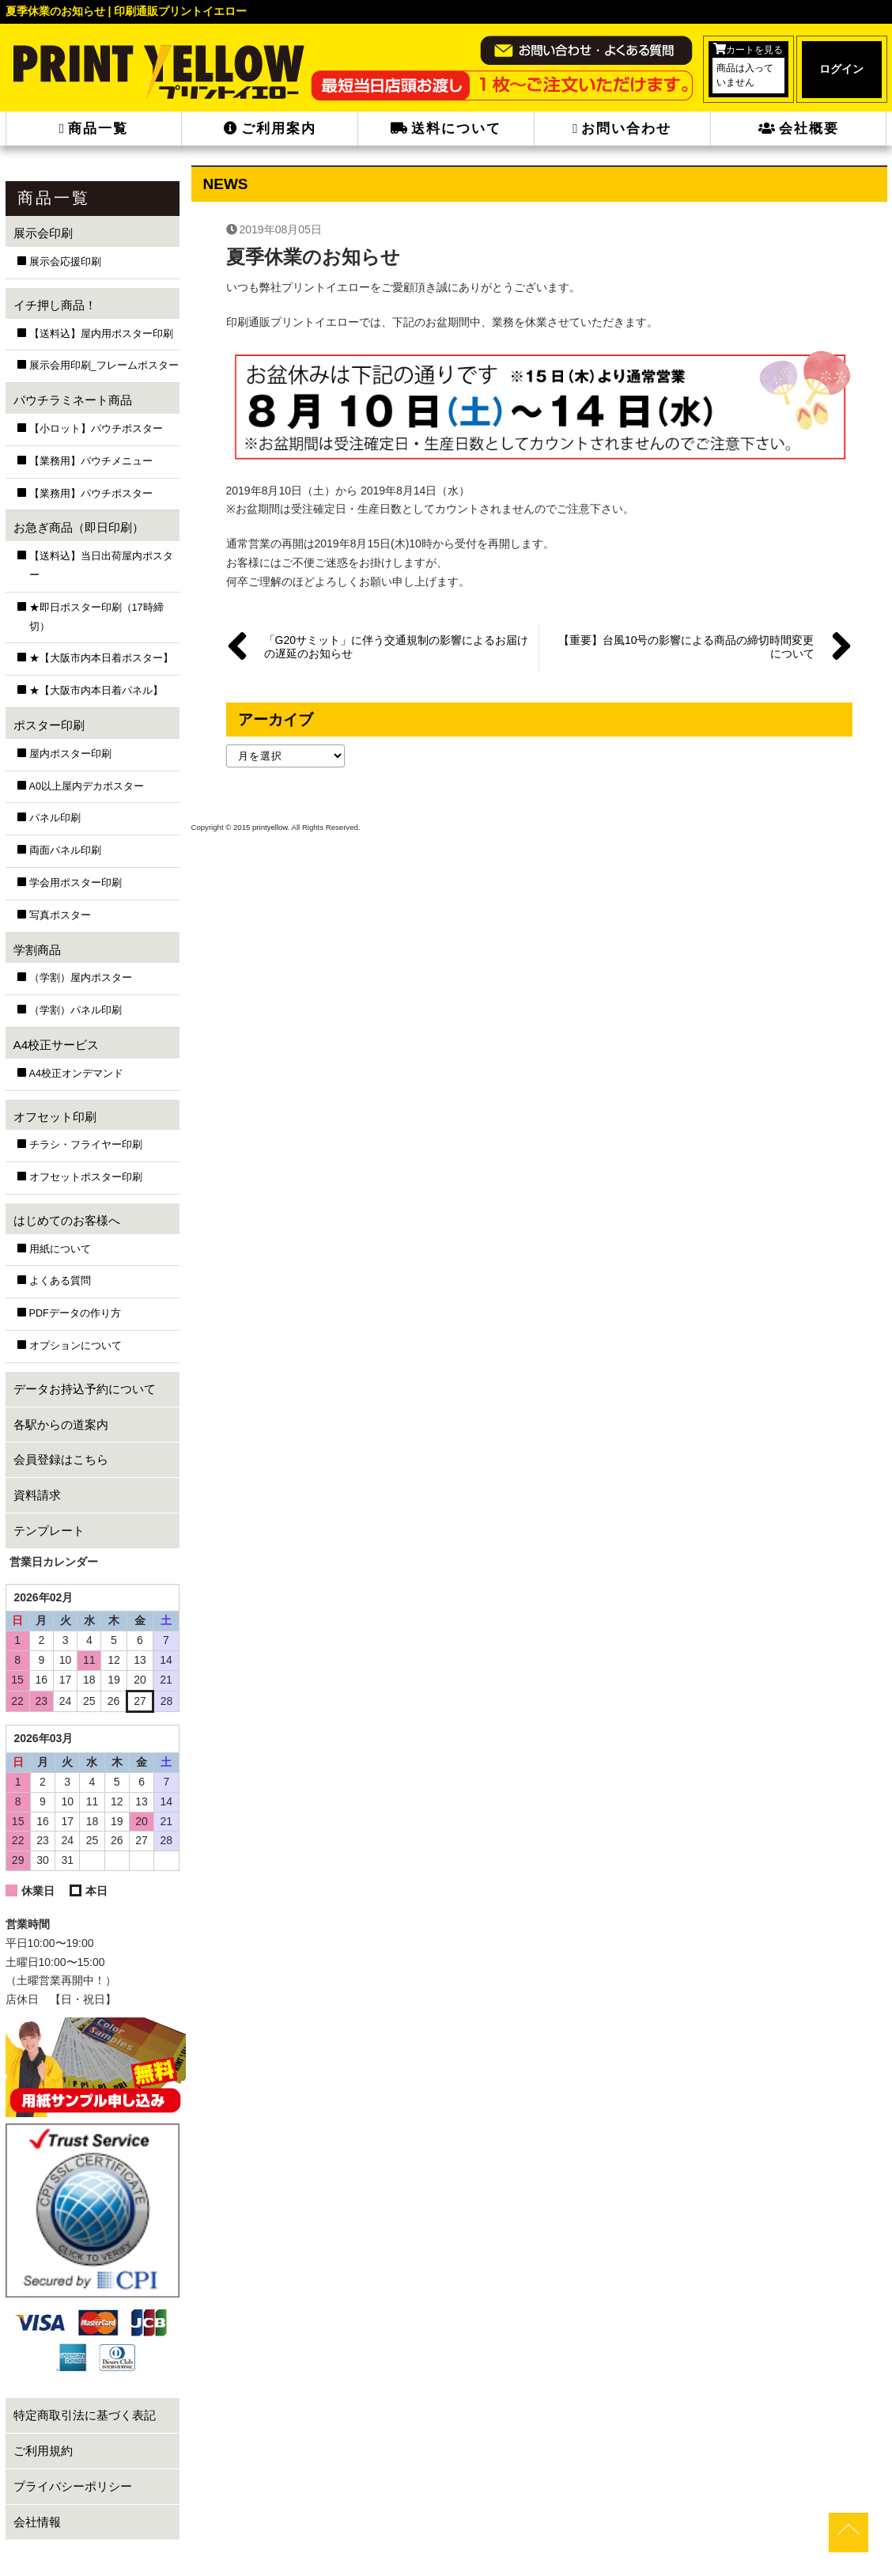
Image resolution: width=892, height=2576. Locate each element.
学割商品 (37, 950)
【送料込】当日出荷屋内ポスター (101, 566)
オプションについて (75, 1345)
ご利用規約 (43, 2450)
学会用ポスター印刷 (75, 882)
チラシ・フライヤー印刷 (85, 1144)
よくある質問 (60, 1280)
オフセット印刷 (54, 1116)
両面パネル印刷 (65, 850)
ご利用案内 (270, 128)
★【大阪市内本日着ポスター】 (101, 658)
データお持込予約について (84, 1389)
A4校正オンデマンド (76, 1073)
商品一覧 (93, 128)
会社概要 (798, 128)
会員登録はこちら (60, 1459)
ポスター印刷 (49, 725)
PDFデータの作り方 (75, 1313)
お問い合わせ (622, 128)
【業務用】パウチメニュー (91, 461)
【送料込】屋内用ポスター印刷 (101, 333)
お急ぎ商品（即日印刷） (78, 527)
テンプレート (49, 1530)
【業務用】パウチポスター (91, 493)
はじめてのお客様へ (66, 1220)
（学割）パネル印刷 (75, 1010)
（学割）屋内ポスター (80, 977)
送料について (446, 128)
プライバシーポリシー (72, 2486)
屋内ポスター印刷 (70, 754)
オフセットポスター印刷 (85, 1177)
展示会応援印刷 (65, 261)
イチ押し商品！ (54, 305)
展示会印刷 (43, 233)
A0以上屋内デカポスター (86, 786)
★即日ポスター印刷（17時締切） (96, 617)
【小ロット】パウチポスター (96, 428)
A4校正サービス (56, 1044)
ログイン (841, 69)
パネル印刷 (55, 818)
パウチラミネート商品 (72, 400)
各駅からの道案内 (60, 1424)
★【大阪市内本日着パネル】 (96, 690)
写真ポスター (60, 915)
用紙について (60, 1249)
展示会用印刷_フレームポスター (104, 365)
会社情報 (37, 2522)
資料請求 (37, 1495)
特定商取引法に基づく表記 (84, 2415)
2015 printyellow (259, 827)
